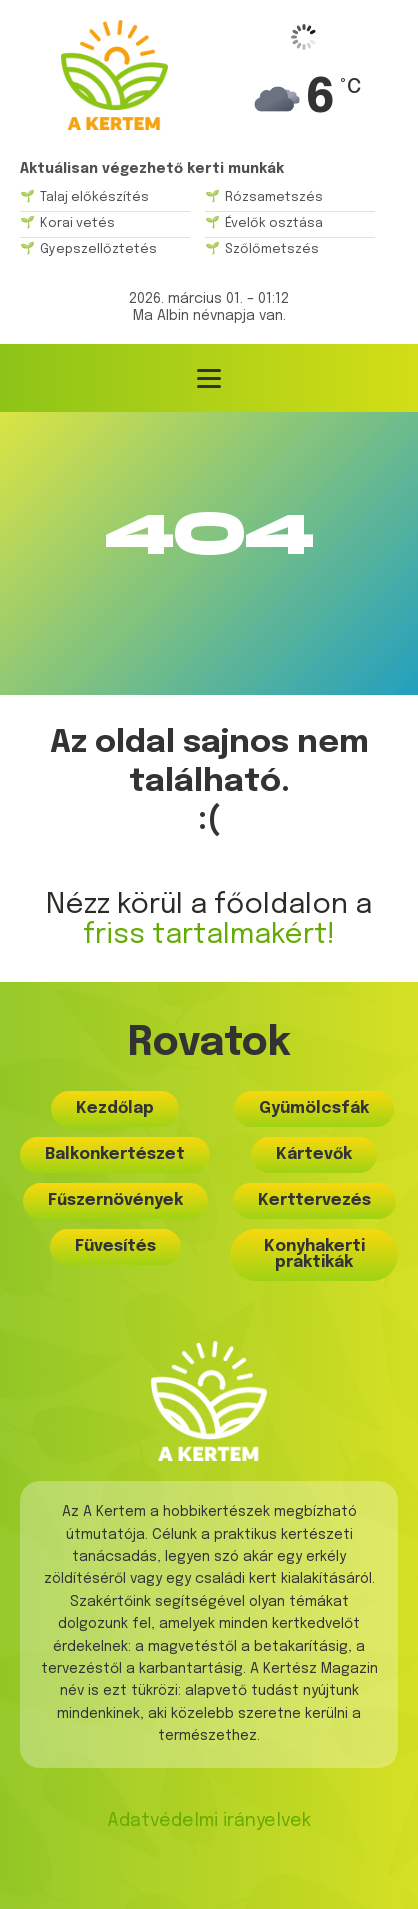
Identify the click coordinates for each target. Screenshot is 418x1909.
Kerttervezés (314, 1200)
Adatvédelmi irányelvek (209, 1821)
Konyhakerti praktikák (314, 1254)
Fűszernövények (115, 1200)
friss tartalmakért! (209, 935)
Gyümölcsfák (314, 1108)
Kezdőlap (115, 1108)
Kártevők (314, 1154)
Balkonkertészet (115, 1154)
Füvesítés (115, 1246)
